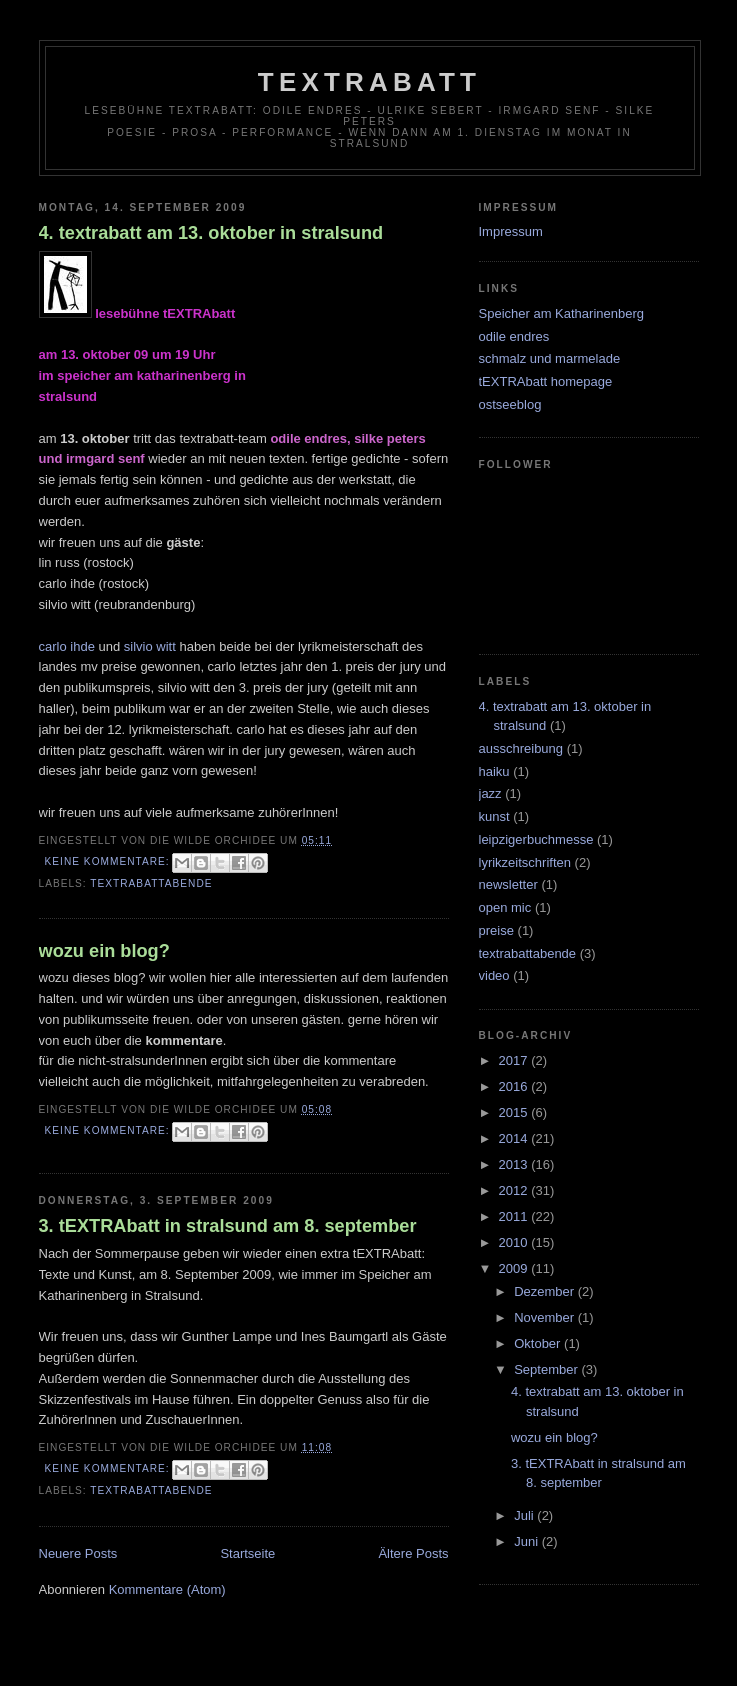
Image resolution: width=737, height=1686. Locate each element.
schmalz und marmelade (550, 358)
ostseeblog (510, 404)
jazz (490, 793)
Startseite (247, 1553)
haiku (494, 771)
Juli (525, 1515)
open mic (505, 907)
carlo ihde (67, 646)
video (494, 975)
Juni (527, 1541)
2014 (515, 1138)
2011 (515, 1216)
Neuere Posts (78, 1553)
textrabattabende (151, 883)
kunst (494, 816)
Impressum (511, 231)
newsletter (508, 884)
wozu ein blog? (104, 951)
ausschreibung (521, 748)
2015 (515, 1112)
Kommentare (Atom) (167, 1589)
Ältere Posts (413, 1553)
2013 (515, 1164)
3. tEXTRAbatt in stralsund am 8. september (228, 1226)
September (547, 1369)
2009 (515, 1268)
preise (496, 930)
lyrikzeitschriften (525, 862)
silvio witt (150, 646)
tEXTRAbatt (369, 82)
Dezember (546, 1291)
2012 (515, 1190)
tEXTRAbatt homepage (546, 381)
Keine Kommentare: (109, 861)
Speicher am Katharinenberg (562, 313)
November (546, 1317)
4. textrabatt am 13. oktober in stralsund (211, 233)
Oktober (539, 1343)
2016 (515, 1086)
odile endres (514, 336)
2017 (515, 1060)
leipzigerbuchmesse (536, 839)
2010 (515, 1242)
